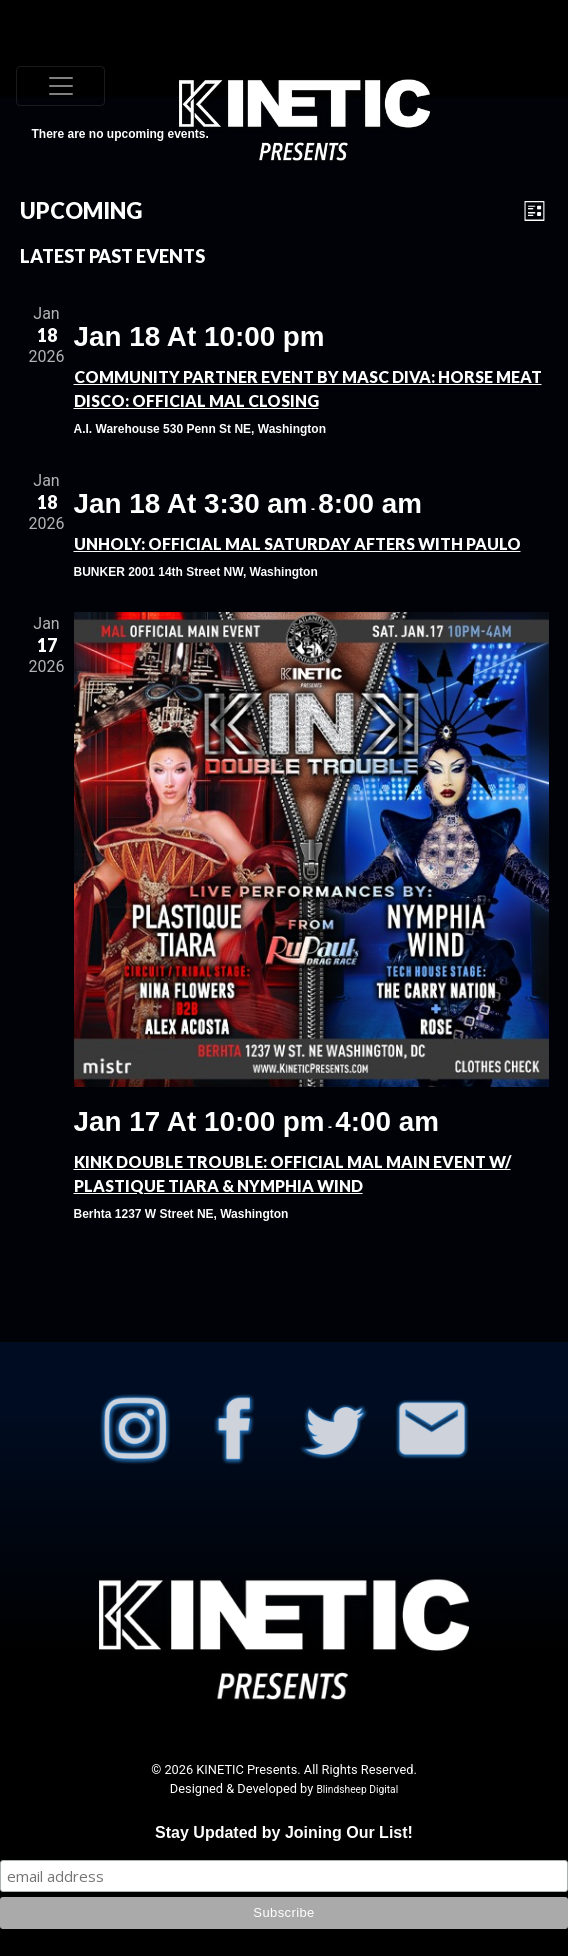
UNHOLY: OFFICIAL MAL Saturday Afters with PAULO (297, 543)
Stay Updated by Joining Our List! (284, 1832)
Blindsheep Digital (357, 1789)
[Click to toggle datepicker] (81, 210)
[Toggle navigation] (60, 86)
